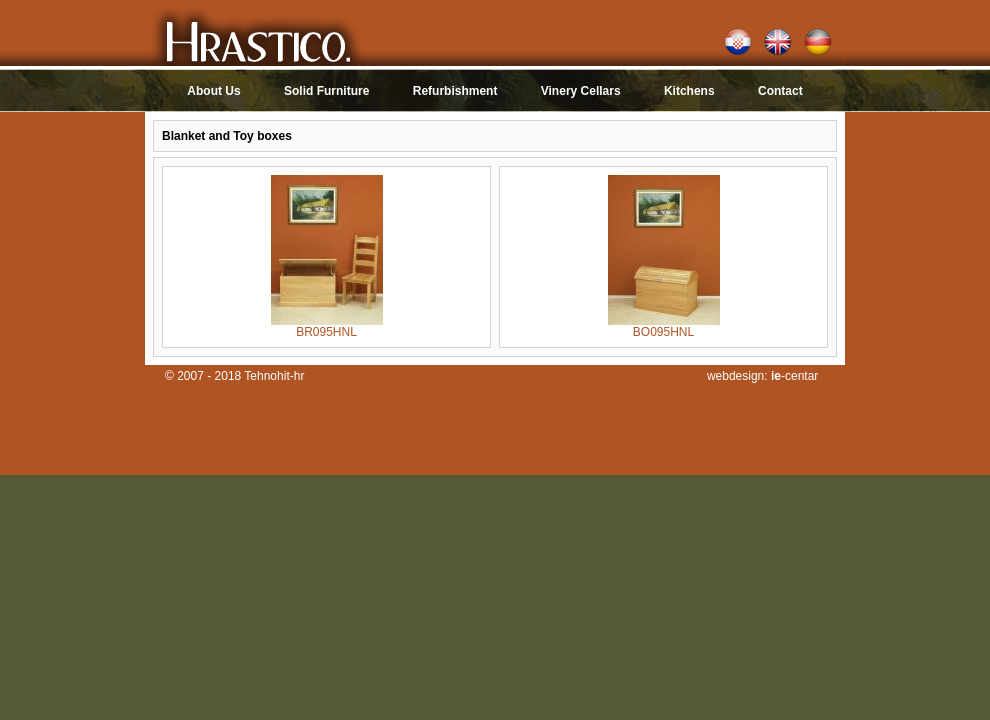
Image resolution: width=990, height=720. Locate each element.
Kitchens (689, 91)
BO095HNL (664, 326)
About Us (213, 91)
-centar (794, 376)
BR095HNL (327, 326)
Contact (780, 91)
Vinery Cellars (582, 91)
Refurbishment (455, 91)
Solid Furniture (326, 91)
